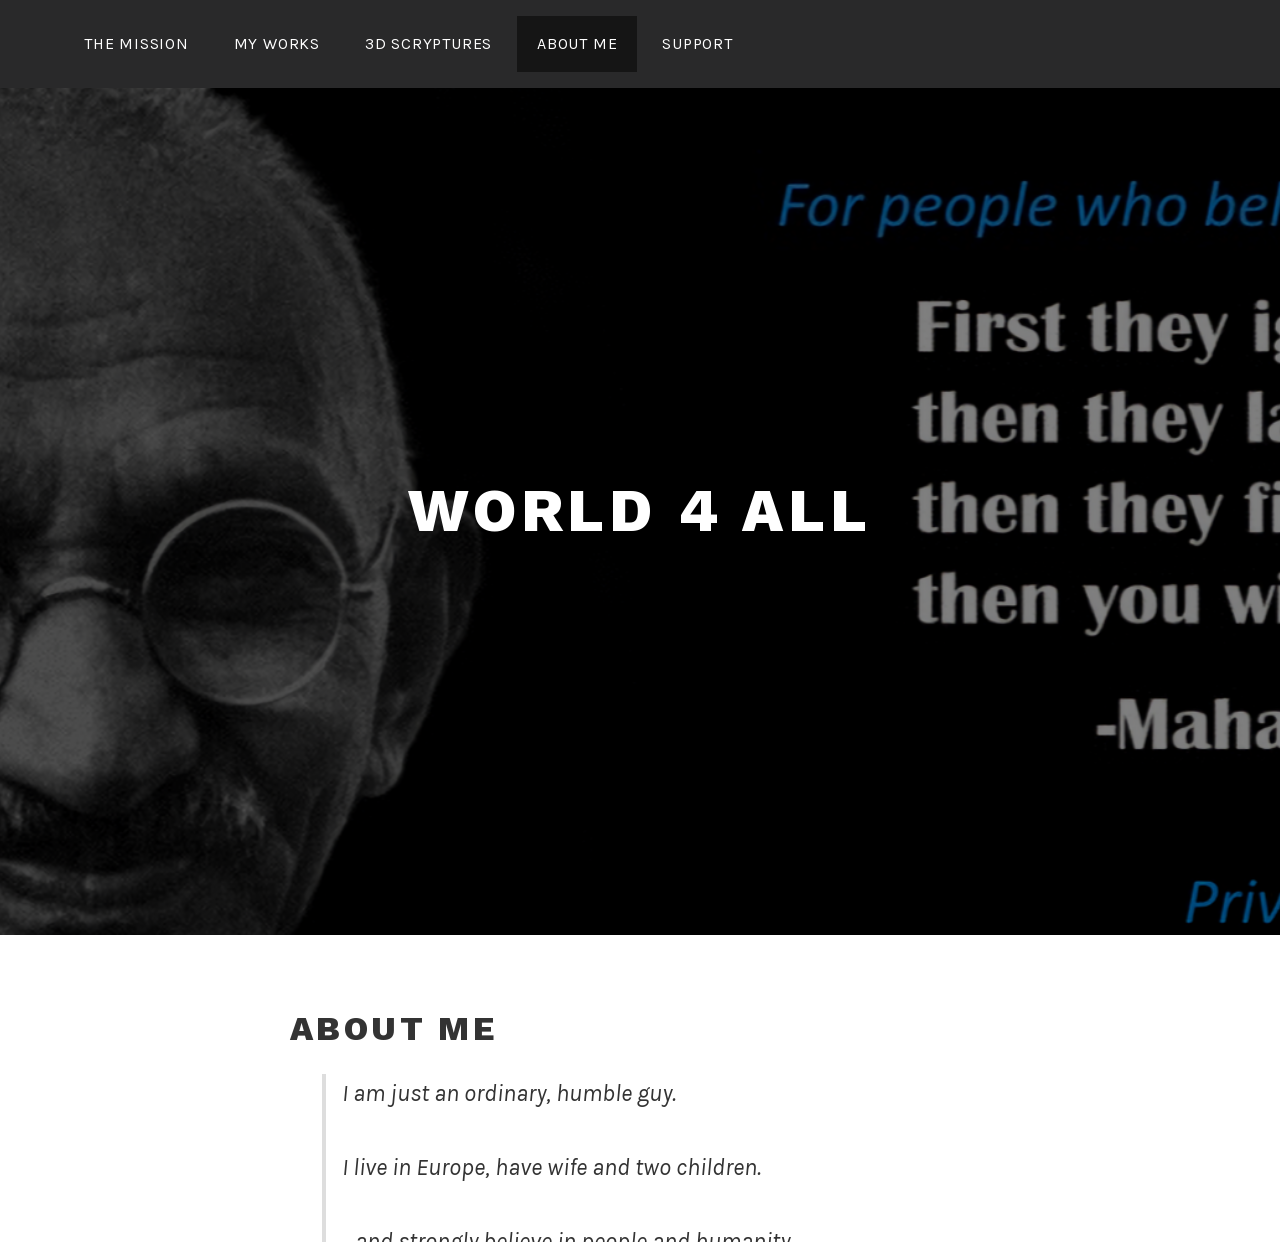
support (697, 43)
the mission (136, 43)
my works (277, 43)
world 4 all (640, 510)
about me (577, 43)
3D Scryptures (428, 43)
